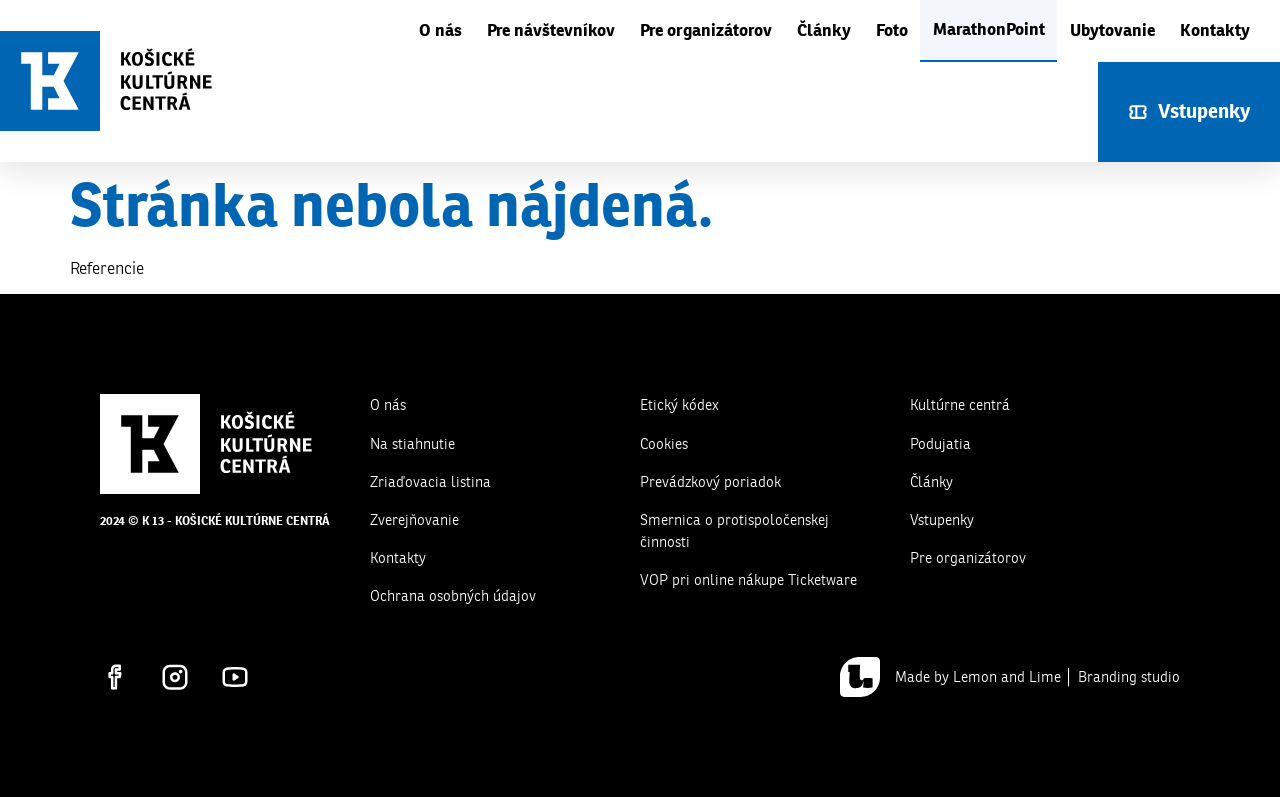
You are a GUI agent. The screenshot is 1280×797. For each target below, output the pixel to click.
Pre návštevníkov (551, 30)
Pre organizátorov (706, 30)
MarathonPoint (989, 29)
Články (824, 30)
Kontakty (1215, 30)
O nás (440, 30)
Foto (892, 30)
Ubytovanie (1112, 30)
